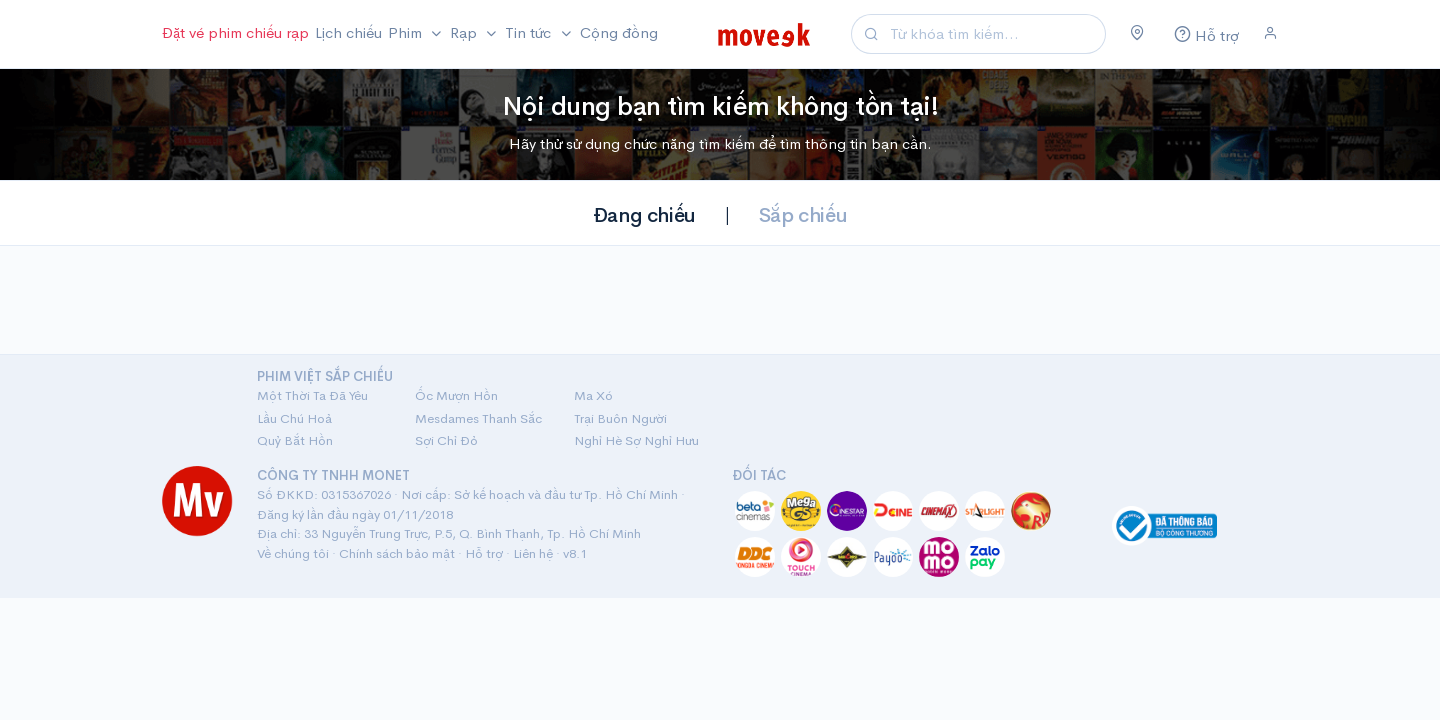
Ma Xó (593, 395)
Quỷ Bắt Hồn (295, 440)
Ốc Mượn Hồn (456, 395)
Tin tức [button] (530, 32)
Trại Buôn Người (620, 418)
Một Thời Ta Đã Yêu (312, 395)
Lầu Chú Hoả (294, 418)
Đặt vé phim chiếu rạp (235, 32)
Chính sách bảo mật (397, 553)
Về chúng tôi (293, 553)
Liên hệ (533, 553)
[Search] (995, 34)
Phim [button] (407, 32)
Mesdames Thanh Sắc (478, 418)
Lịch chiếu (348, 32)
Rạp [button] (465, 32)
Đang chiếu (644, 215)
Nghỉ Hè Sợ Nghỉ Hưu (636, 440)
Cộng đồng (619, 32)
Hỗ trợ (484, 553)
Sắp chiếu (803, 215)
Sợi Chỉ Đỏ (446, 440)
